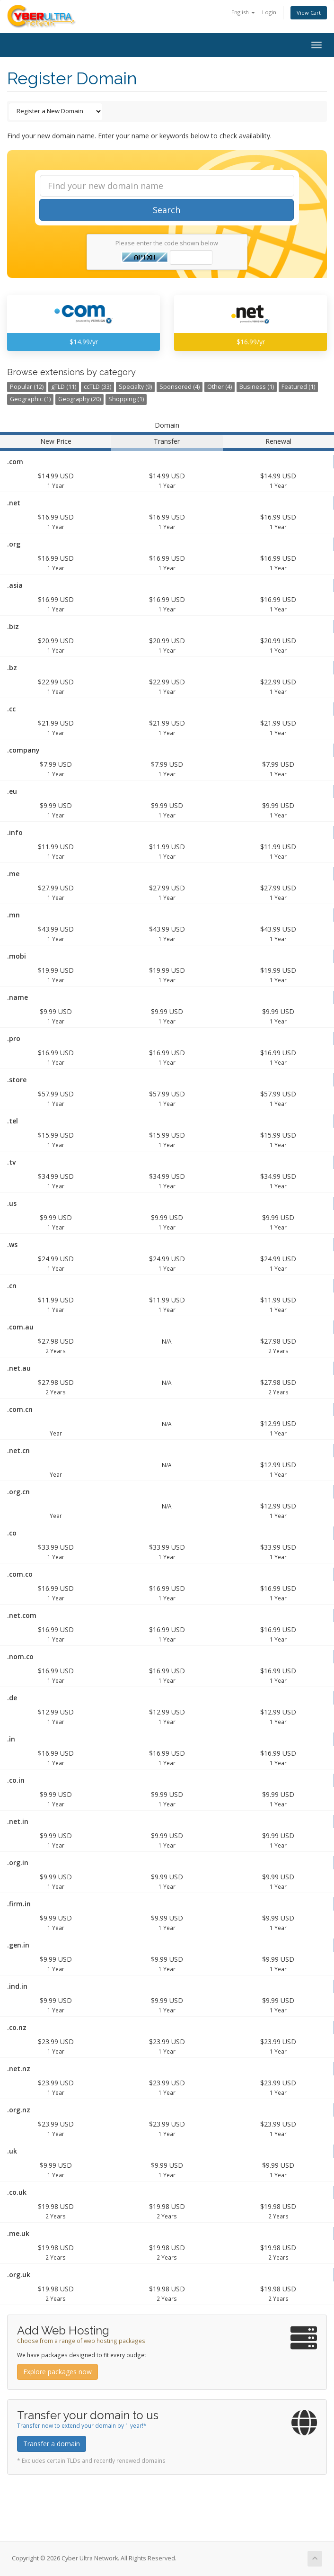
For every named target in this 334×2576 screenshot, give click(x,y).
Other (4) (219, 387)
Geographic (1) (30, 399)
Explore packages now (57, 2371)
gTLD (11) (63, 387)
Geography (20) (79, 399)
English (243, 12)
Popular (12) (27, 387)
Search (166, 209)
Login (269, 12)
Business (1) (256, 387)
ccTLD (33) (97, 387)
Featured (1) (298, 387)
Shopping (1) (126, 399)
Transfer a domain (51, 2443)
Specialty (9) (135, 387)
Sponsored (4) (179, 387)
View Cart (309, 12)
